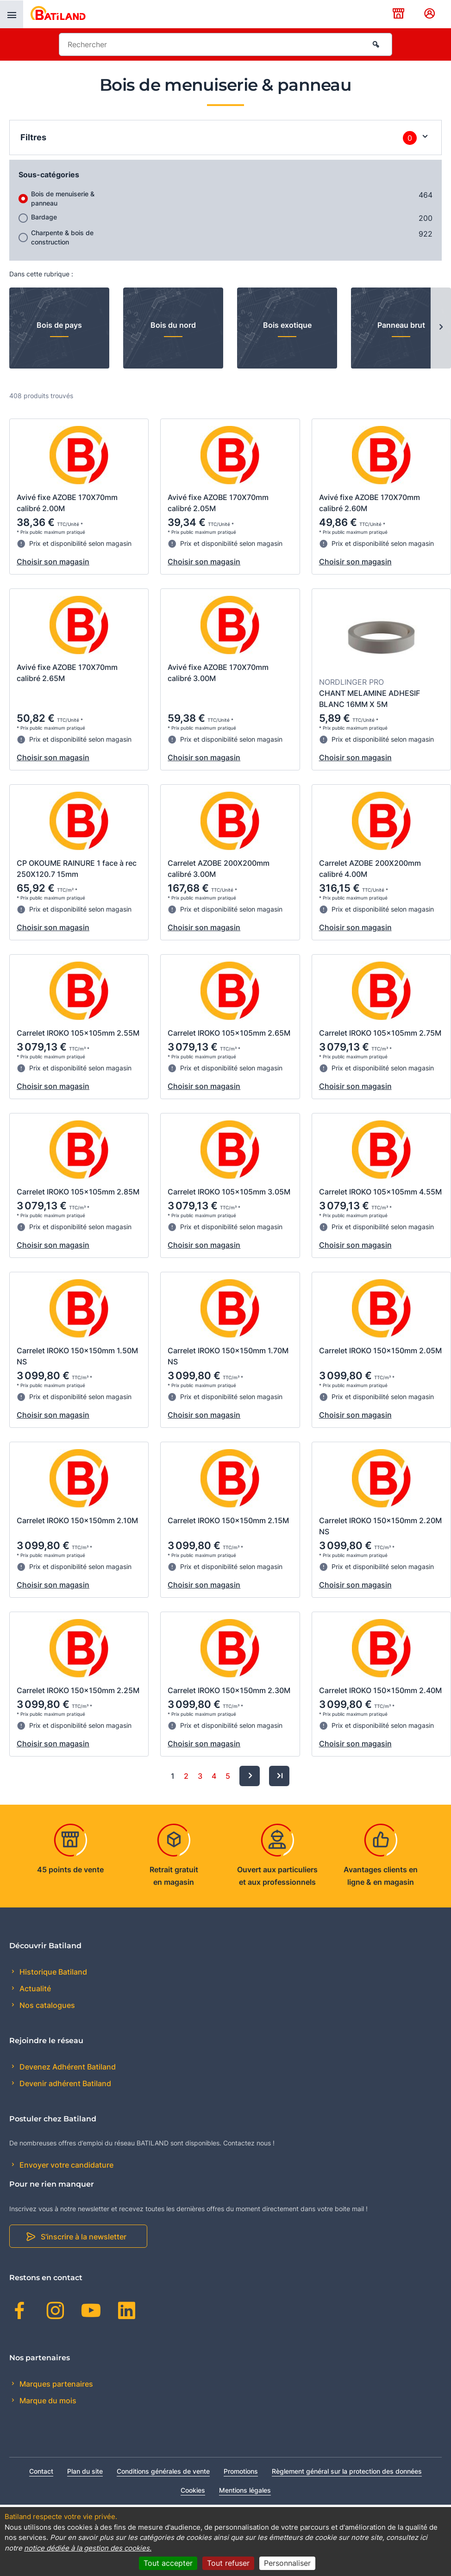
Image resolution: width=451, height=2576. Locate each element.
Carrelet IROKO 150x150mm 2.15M (228, 1520)
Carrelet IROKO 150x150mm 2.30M (229, 1690)
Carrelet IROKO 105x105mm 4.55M (380, 1191)
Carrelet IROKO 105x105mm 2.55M (78, 1033)
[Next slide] (441, 328)
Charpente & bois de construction (62, 237)
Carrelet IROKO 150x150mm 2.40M (380, 1690)
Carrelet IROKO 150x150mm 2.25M (78, 1690)
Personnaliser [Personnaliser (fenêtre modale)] (287, 2563)
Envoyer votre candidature (65, 2165)
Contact (41, 2471)
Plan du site (85, 2471)
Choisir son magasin (53, 561)
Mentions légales (245, 2490)
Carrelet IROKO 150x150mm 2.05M (380, 1350)
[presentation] (11, 14)
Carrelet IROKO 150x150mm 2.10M (77, 1520)
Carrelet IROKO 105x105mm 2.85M (78, 1191)
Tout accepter (168, 2563)
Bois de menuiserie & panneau (62, 198)
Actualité (34, 1988)
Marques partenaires (55, 2383)
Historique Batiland (52, 1971)
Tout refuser (228, 2563)
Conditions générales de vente (163, 2471)
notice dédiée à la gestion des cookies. (87, 2548)
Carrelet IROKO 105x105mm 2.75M (380, 1033)
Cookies (193, 2490)
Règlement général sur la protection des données (347, 2471)
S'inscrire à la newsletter (83, 2236)
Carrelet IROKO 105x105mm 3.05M (229, 1191)
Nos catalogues (46, 2005)
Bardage (44, 217)
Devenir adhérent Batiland (64, 2083)
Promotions (241, 2471)
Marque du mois (47, 2400)
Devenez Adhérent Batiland (67, 2066)
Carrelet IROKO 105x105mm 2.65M (229, 1033)
